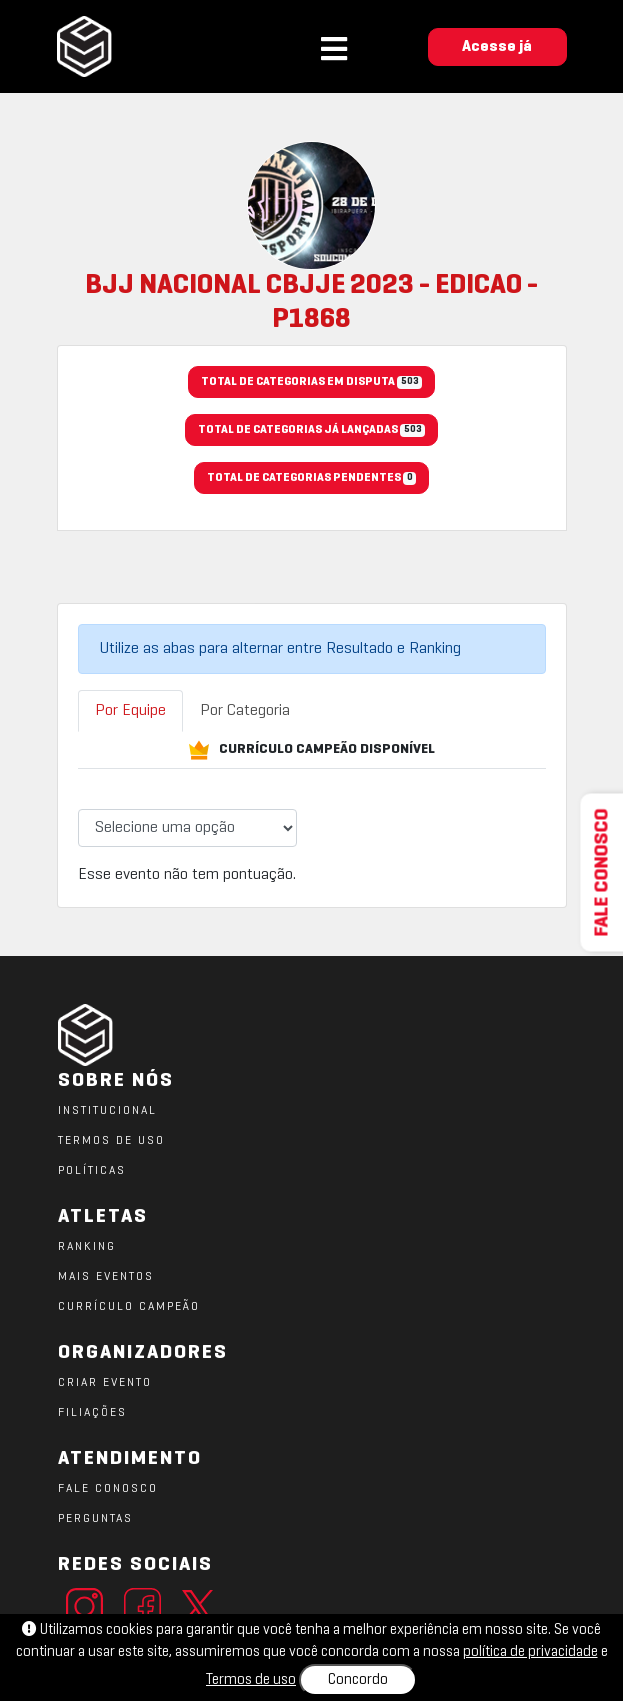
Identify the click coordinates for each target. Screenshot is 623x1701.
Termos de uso (251, 1680)
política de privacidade (530, 1652)
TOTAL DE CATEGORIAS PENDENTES (311, 479)
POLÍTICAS (92, 1171)
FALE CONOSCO (108, 1489)
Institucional (107, 1111)
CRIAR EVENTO (105, 1383)
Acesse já (497, 47)
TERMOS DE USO (111, 1141)
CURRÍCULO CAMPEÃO (129, 1307)
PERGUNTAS (95, 1519)
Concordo (358, 1680)
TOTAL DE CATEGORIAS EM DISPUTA (311, 383)
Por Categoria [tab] (245, 711)
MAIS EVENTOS (106, 1277)
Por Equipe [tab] (130, 711)
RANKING (87, 1247)
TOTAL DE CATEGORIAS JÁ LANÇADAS (311, 431)
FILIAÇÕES (92, 1413)
